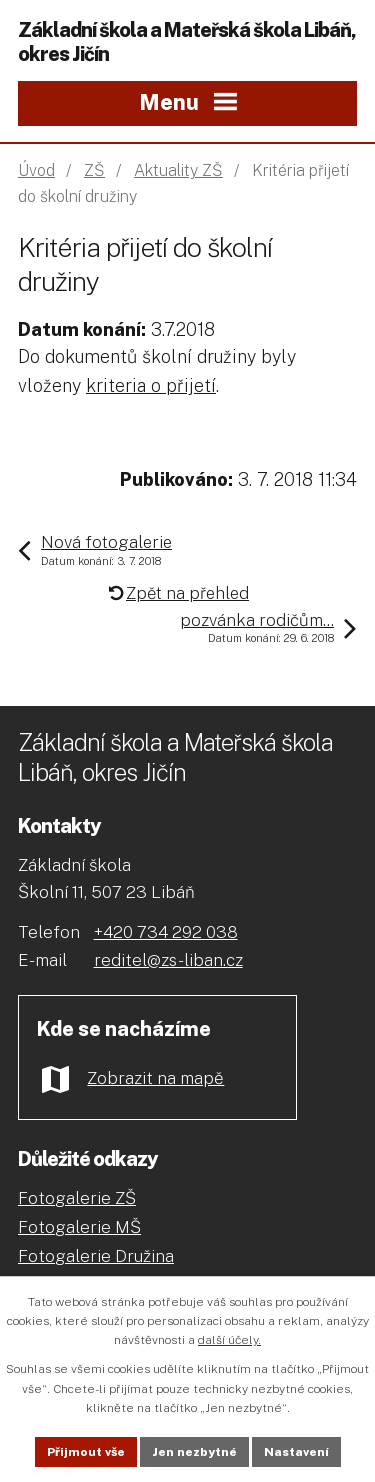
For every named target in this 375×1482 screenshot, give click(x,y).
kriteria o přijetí (151, 385)
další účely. (229, 1340)
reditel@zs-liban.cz (168, 960)
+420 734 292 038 (166, 932)
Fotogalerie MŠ (79, 1227)
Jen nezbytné (194, 1452)
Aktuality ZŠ (178, 170)
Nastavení (296, 1452)
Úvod (36, 170)
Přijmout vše (86, 1452)
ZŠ (94, 170)
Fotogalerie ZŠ (77, 1198)
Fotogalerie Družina (96, 1256)
